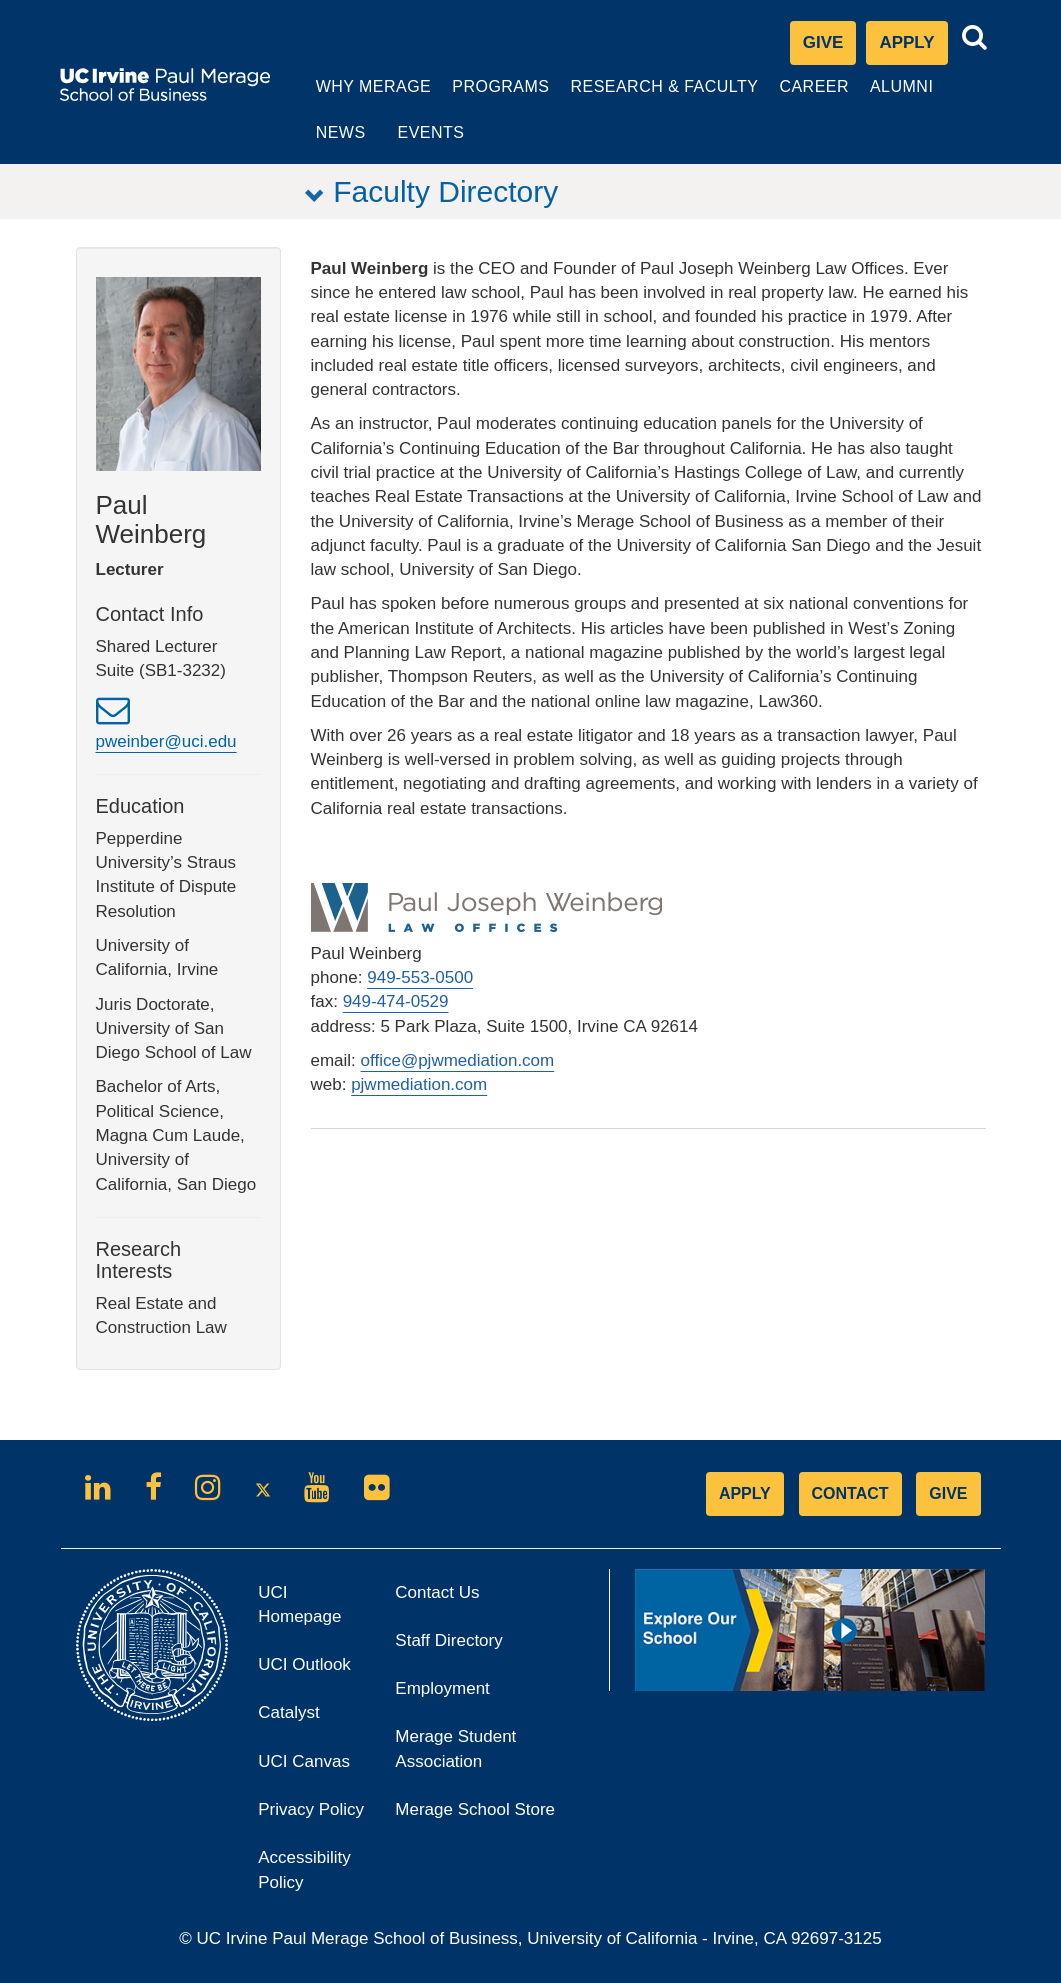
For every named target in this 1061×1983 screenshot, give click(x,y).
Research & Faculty (654, 98)
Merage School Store (494, 1815)
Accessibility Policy (304, 1870)
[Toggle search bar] (975, 37)
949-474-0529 (396, 1002)
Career (807, 98)
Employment (442, 1689)
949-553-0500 (420, 978)
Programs (492, 98)
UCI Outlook (311, 1671)
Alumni (893, 98)
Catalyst (311, 1719)
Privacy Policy (311, 1815)
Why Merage (363, 98)
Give (823, 42)
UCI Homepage (311, 1612)
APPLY (745, 1493)
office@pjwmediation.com (458, 1060)
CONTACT (850, 1493)
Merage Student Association (455, 1749)
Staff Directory (448, 1640)
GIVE (948, 1493)
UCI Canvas (311, 1767)
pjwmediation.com (419, 1085)
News (331, 133)
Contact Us (437, 1592)
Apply (913, 47)
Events (421, 133)
